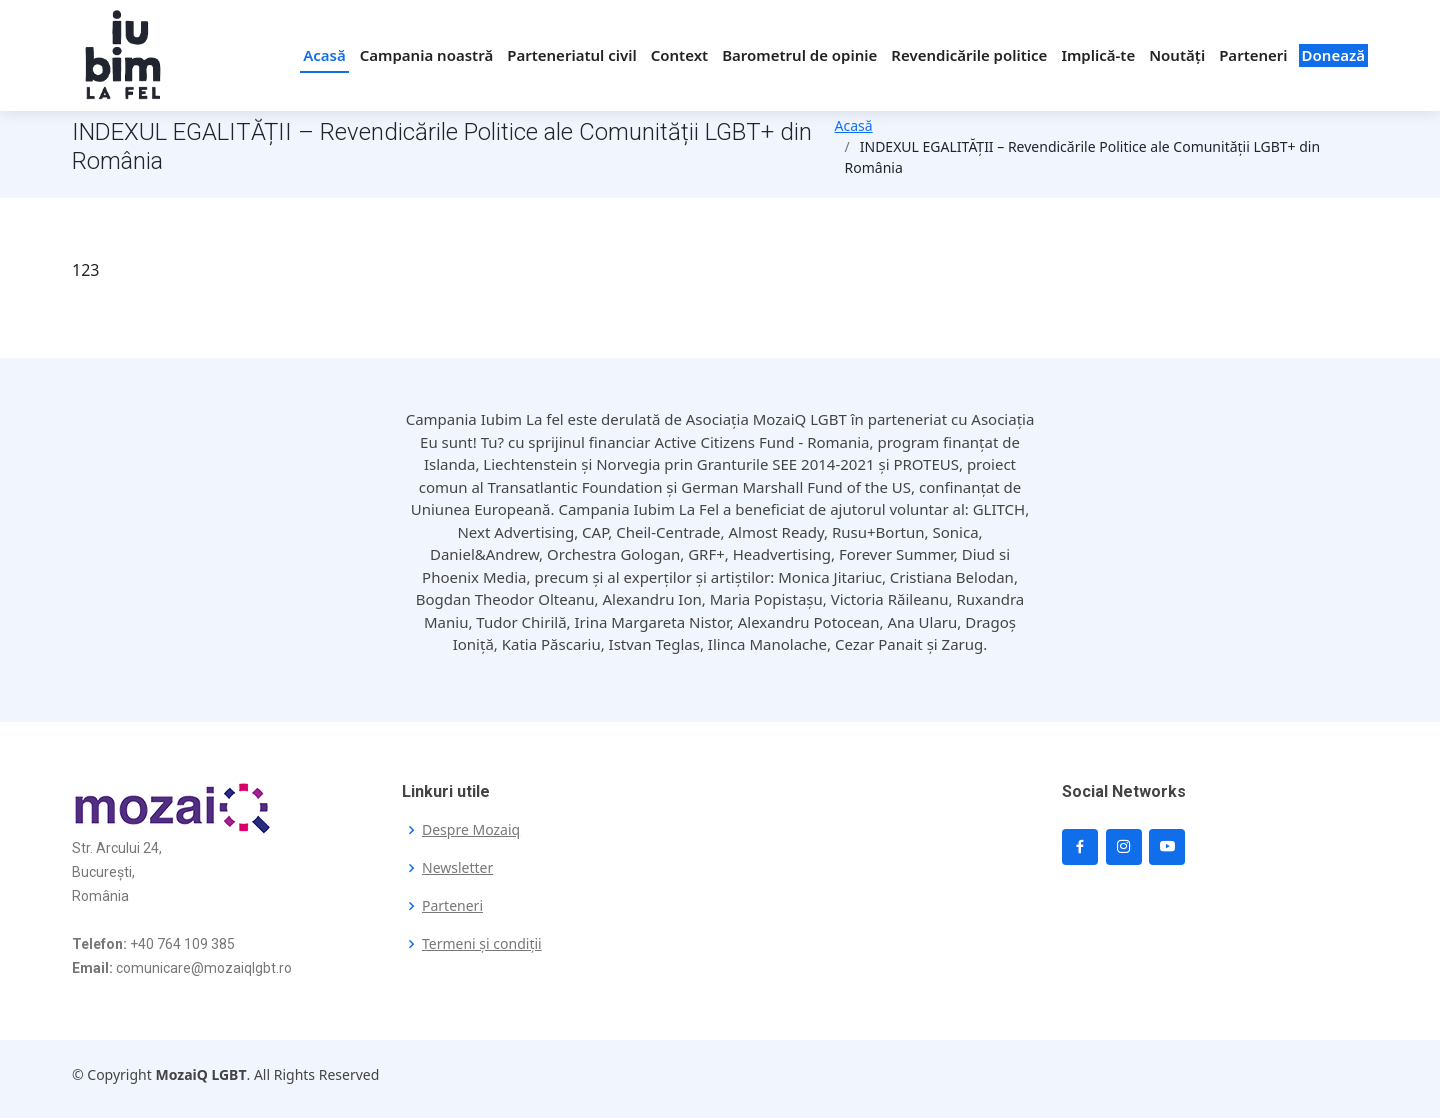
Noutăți (1177, 55)
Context (679, 55)
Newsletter (457, 868)
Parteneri (1253, 55)
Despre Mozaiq (471, 830)
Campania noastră (426, 55)
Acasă (324, 55)
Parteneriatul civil (572, 55)
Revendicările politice (969, 55)
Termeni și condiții (482, 944)
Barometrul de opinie (799, 55)
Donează (1333, 55)
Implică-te (1098, 55)
